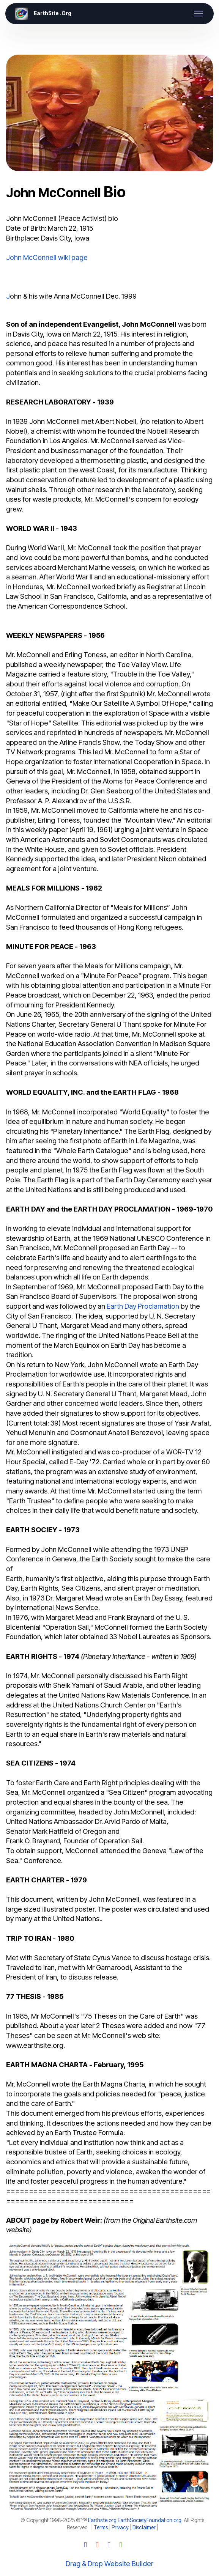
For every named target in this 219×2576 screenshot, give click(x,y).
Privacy (120, 2527)
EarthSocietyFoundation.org (149, 2520)
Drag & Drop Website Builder (109, 2563)
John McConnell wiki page (47, 257)
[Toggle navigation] (198, 14)
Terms (101, 2527)
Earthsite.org (102, 2520)
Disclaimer (144, 2527)
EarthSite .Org (52, 13)
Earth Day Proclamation (143, 1306)
